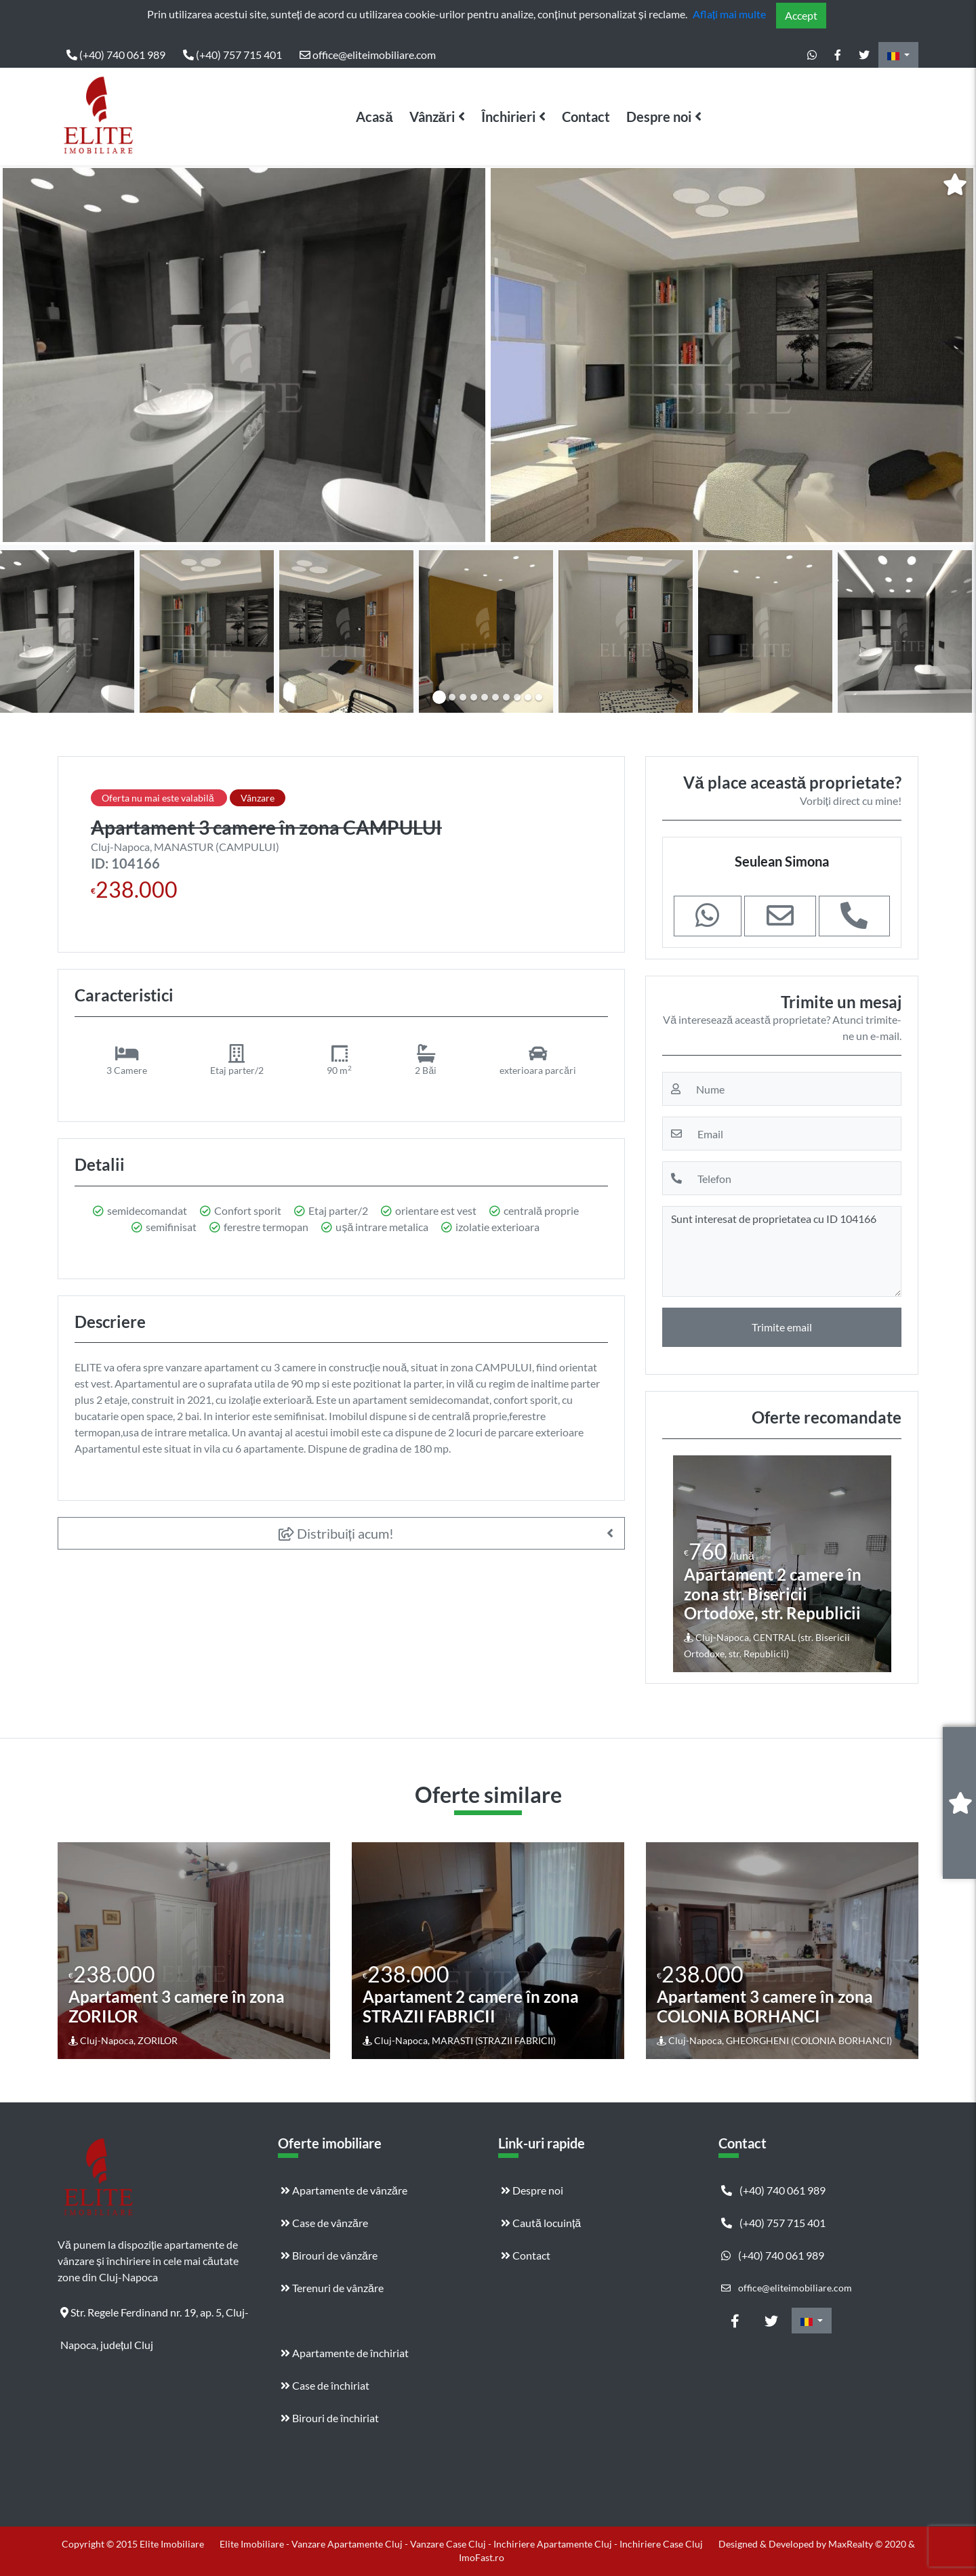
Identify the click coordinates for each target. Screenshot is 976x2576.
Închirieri (508, 116)
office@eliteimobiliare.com (368, 54)
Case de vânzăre (324, 2222)
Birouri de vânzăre (329, 2255)
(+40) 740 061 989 (115, 54)
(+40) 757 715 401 (232, 54)
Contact (586, 116)
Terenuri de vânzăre (332, 2287)
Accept (801, 15)
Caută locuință (541, 2222)
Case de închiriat (325, 2385)
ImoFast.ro (481, 2557)
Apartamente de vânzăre (344, 2190)
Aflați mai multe (729, 13)
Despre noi (658, 116)
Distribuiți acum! (336, 1533)
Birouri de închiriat (330, 2417)
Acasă (374, 116)
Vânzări (432, 116)
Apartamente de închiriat (345, 2352)
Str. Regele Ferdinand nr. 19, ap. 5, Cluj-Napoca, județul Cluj (154, 2317)
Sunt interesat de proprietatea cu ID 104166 (782, 1251)
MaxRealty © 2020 (868, 2544)
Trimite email (782, 1327)
